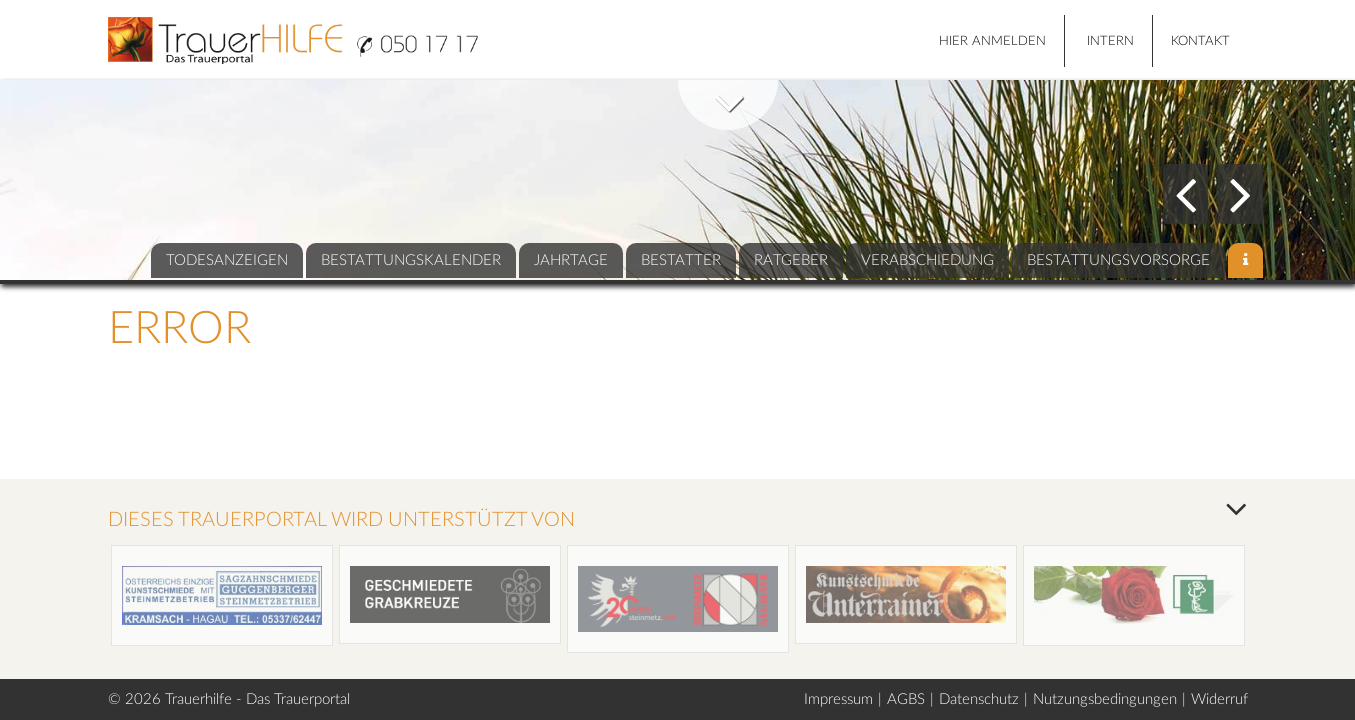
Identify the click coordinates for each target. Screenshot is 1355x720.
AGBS (906, 699)
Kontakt (1200, 41)
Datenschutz (979, 699)
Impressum (838, 699)
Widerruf (1219, 699)
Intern (1110, 41)
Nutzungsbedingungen (1105, 699)
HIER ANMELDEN (992, 41)
